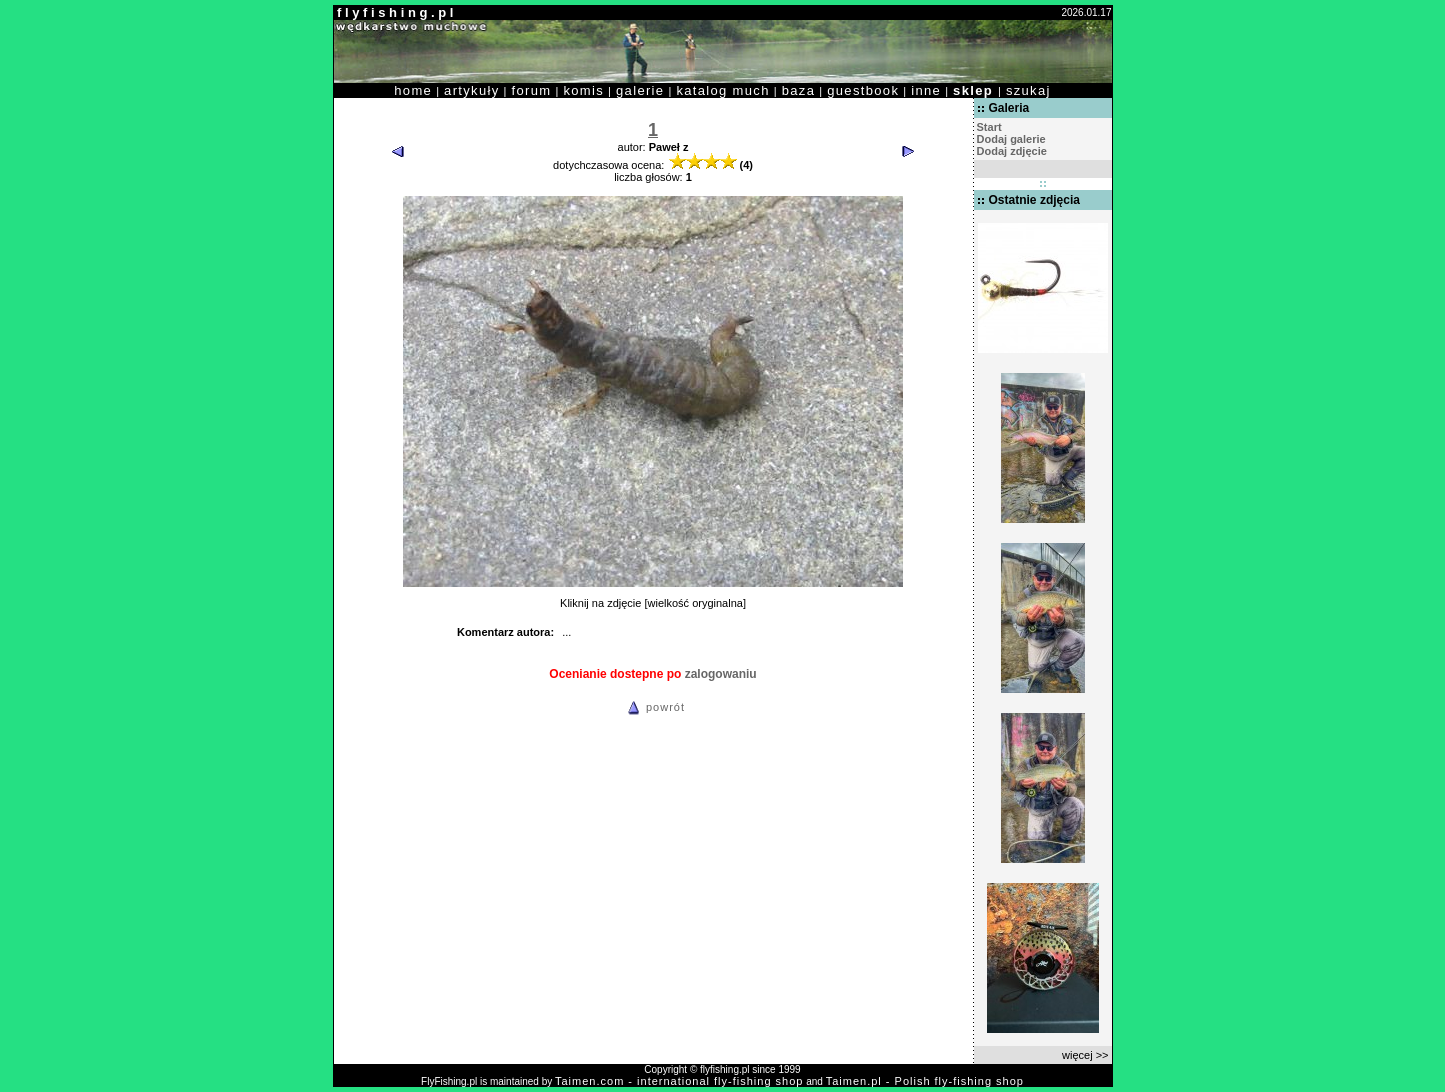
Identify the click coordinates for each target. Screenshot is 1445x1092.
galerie (640, 90)
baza (799, 90)
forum (532, 90)
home (413, 90)
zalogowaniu (721, 674)
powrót (653, 707)
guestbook (863, 90)
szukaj (1028, 90)
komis (583, 90)
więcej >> (1085, 1055)
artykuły (471, 90)
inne (926, 90)
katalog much (722, 90)
